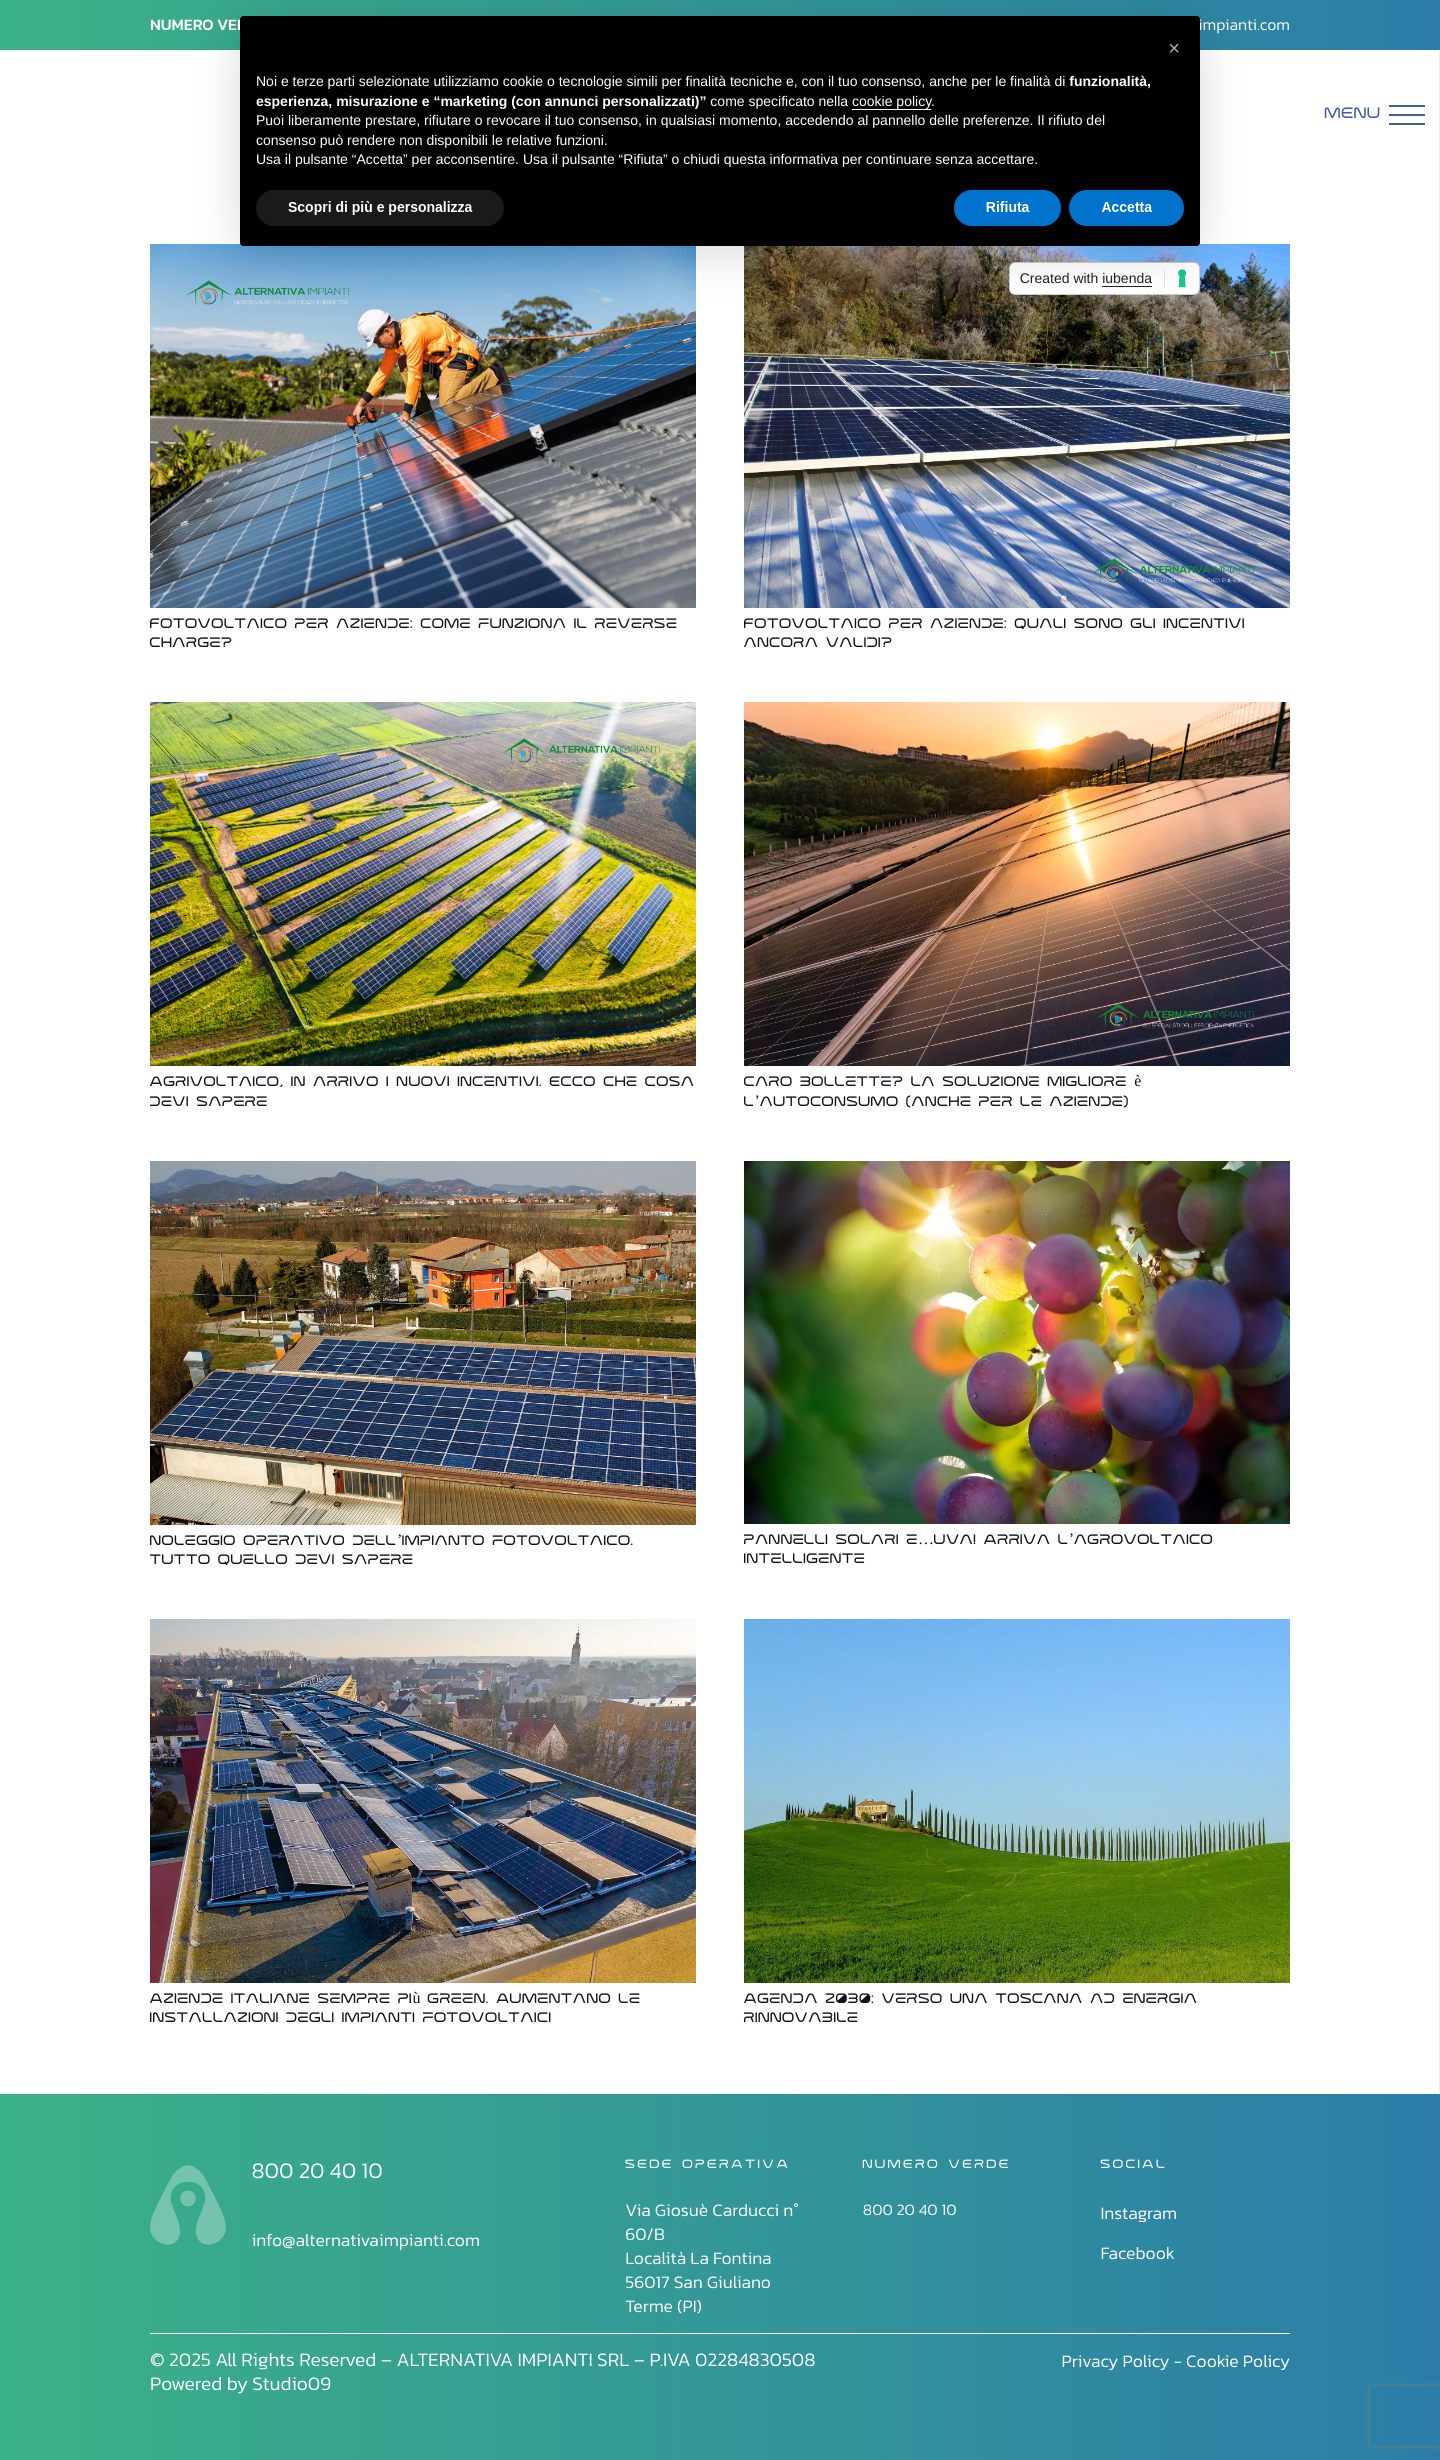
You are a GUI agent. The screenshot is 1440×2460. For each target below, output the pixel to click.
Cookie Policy (1238, 2361)
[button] (1174, 48)
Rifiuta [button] (1008, 207)
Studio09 (291, 2383)
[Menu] (1375, 115)
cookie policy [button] (891, 101)
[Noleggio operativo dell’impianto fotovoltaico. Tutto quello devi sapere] (423, 1173)
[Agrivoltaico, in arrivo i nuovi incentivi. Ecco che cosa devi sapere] (423, 714)
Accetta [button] (1126, 207)
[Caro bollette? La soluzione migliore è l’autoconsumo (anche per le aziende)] (1017, 714)
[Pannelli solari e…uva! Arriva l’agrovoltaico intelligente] (1017, 1173)
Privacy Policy (1115, 2361)
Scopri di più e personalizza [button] (380, 207)
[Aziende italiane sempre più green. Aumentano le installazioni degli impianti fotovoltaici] (423, 1631)
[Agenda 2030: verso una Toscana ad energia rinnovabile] (1017, 1631)
